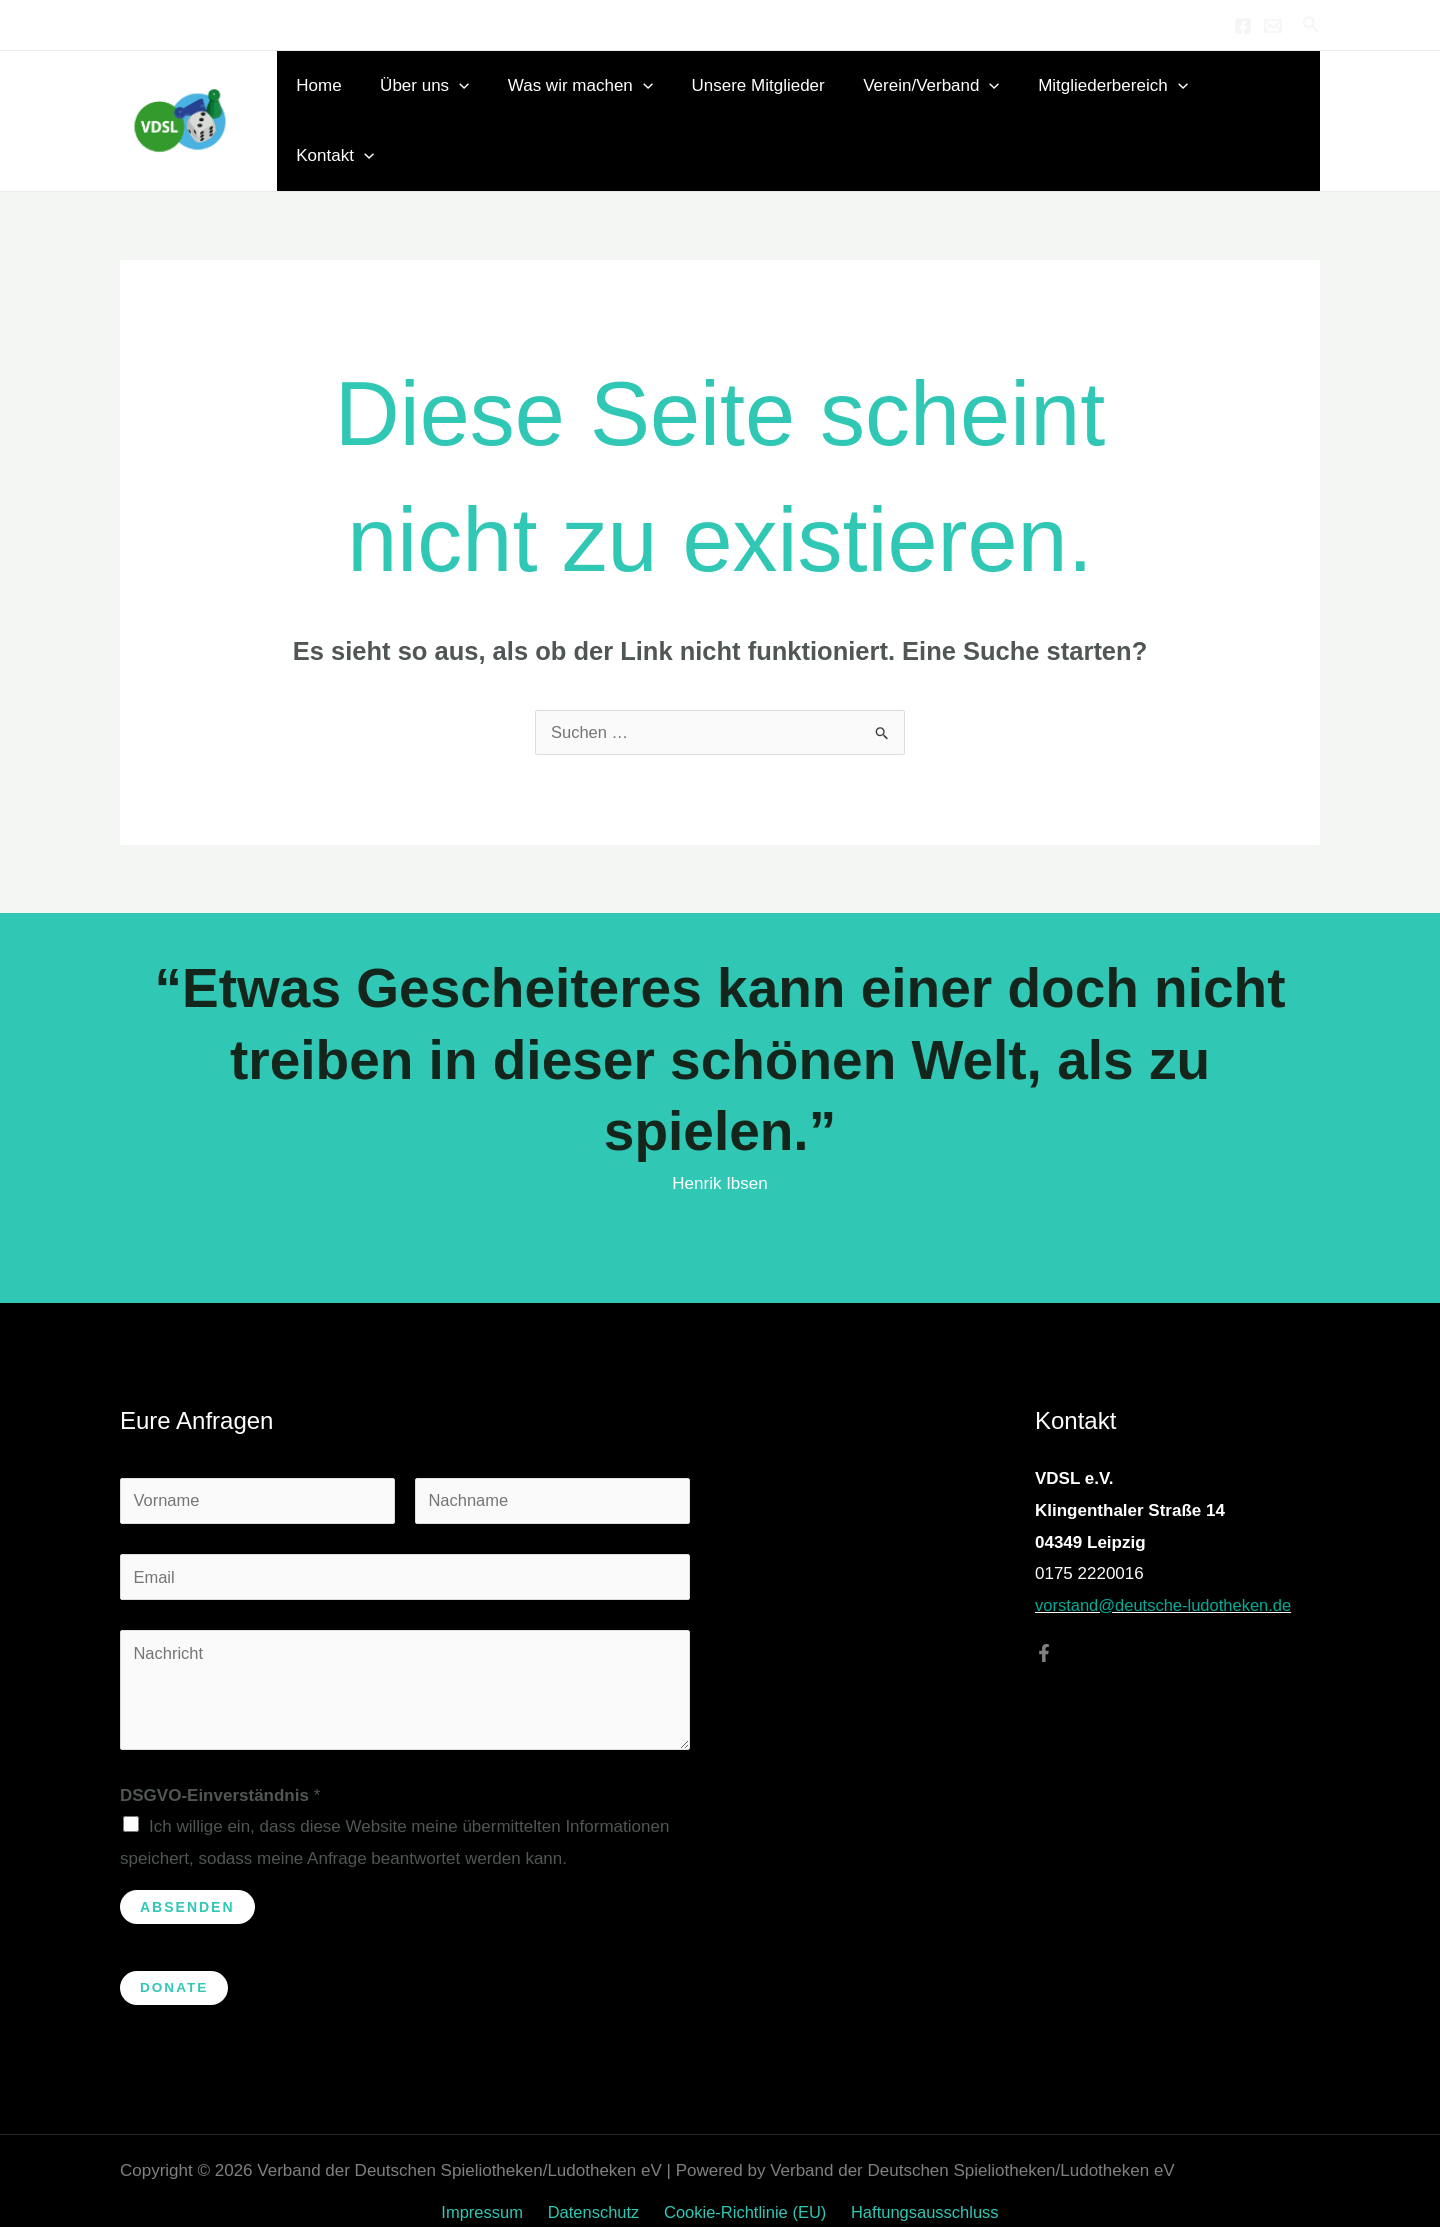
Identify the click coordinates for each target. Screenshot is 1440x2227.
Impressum (488, 2184)
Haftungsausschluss (918, 2184)
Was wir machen (597, 105)
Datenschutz (594, 2184)
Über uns (445, 105)
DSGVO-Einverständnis (220, 1766)
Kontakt (1264, 105)
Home (344, 104)
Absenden (187, 1878)
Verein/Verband (939, 105)
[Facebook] (1243, 26)
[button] (1311, 25)
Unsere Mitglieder (770, 104)
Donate (175, 1960)
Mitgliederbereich (1117, 105)
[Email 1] (1273, 26)
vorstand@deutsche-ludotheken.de (1167, 1573)
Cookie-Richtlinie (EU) (741, 2184)
